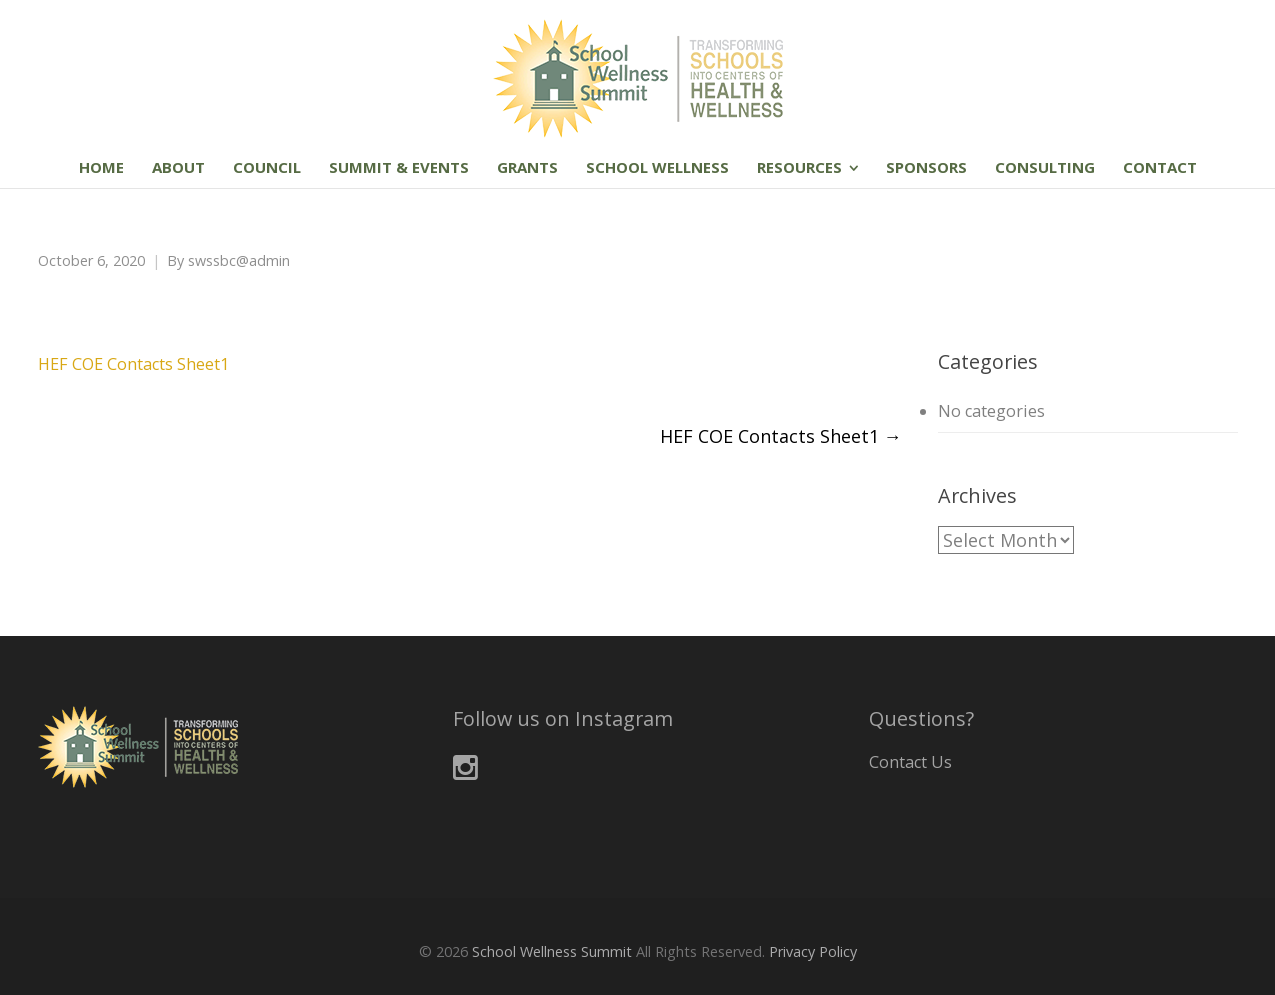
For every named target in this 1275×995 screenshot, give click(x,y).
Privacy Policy (813, 951)
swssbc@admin (239, 260)
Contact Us (910, 762)
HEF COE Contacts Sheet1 (133, 364)
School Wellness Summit (552, 951)
